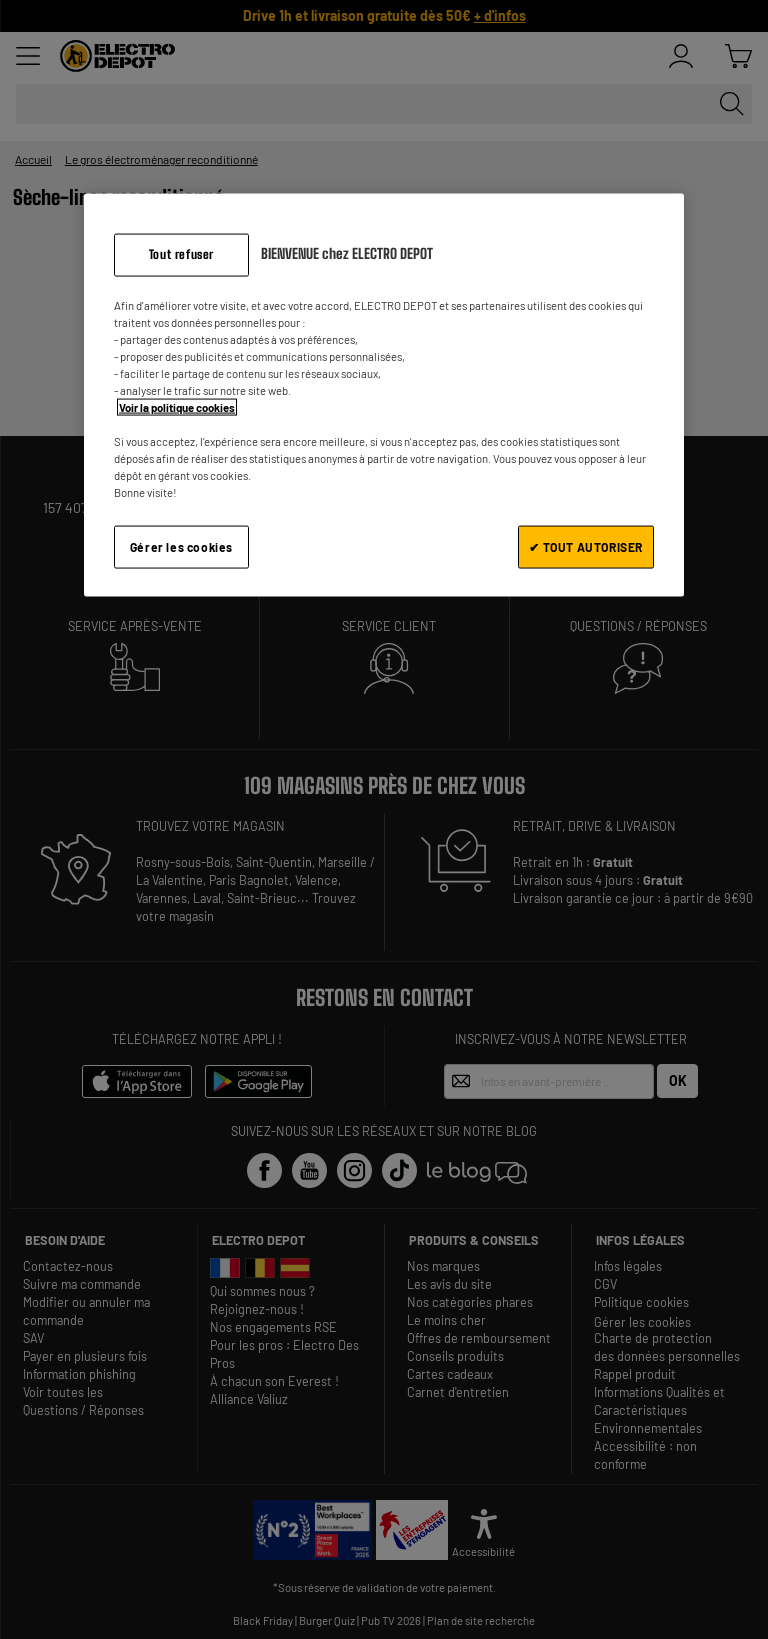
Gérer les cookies (181, 547)
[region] (384, 394)
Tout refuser (181, 253)
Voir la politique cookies (177, 407)
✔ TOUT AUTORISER (586, 547)
